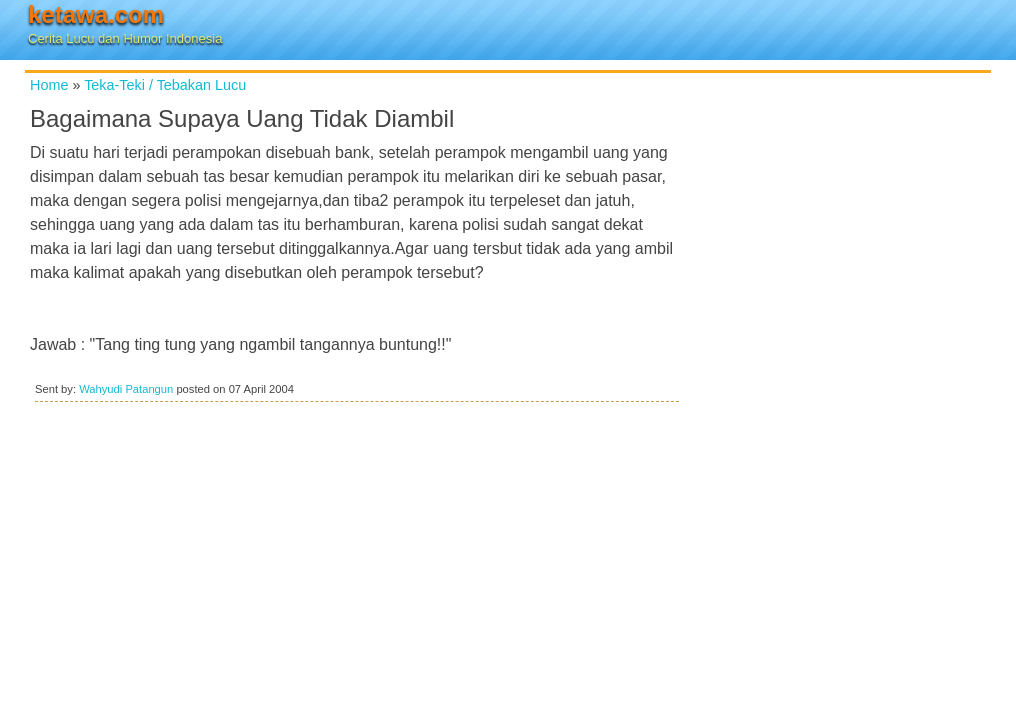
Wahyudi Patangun (126, 389)
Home (49, 85)
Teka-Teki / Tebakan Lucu (165, 85)
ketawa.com (96, 14)
